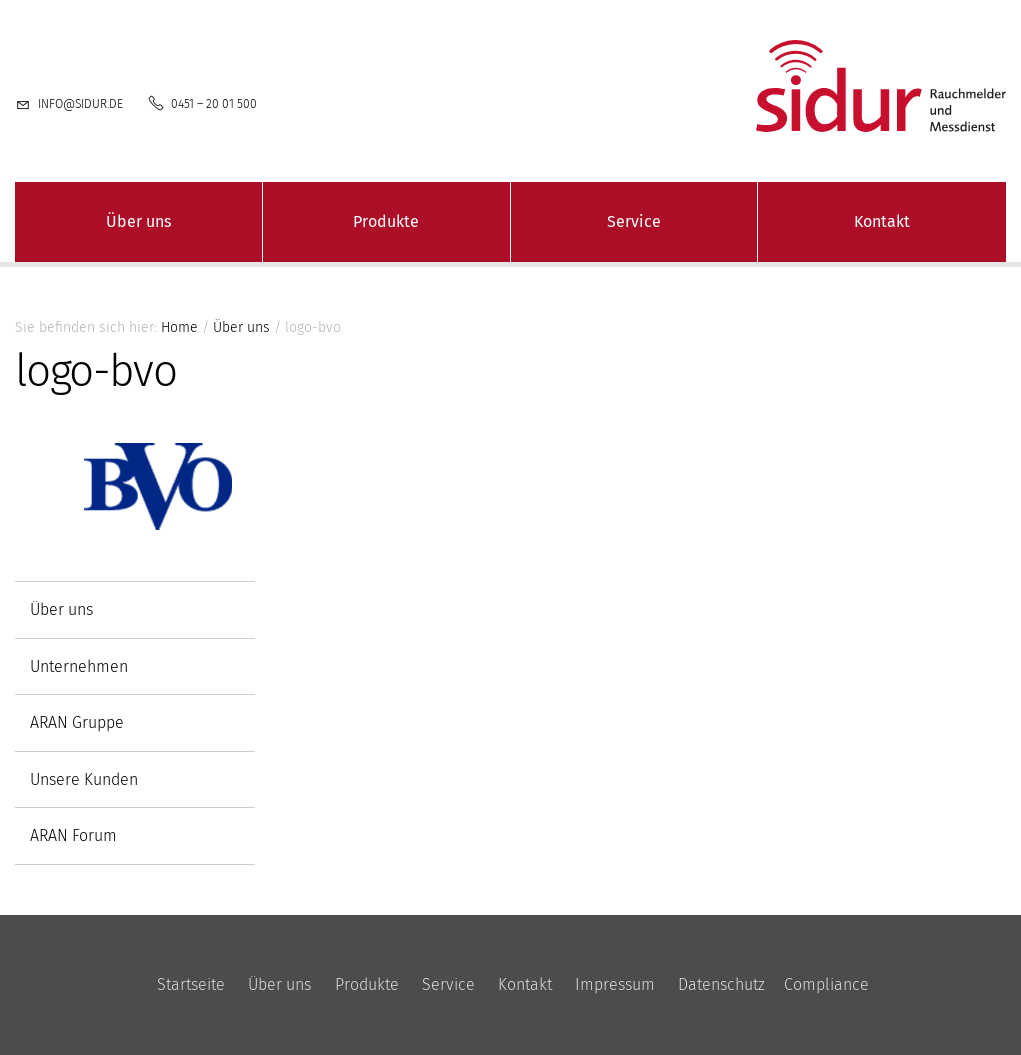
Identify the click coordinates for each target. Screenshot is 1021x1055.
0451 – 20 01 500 (214, 104)
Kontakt (882, 221)
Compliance (826, 984)
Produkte (386, 221)
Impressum (615, 984)
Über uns (138, 221)
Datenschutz (721, 984)
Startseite (191, 984)
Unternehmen (79, 666)
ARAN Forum (73, 835)
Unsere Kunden (84, 779)
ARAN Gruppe (77, 722)
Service (634, 221)
